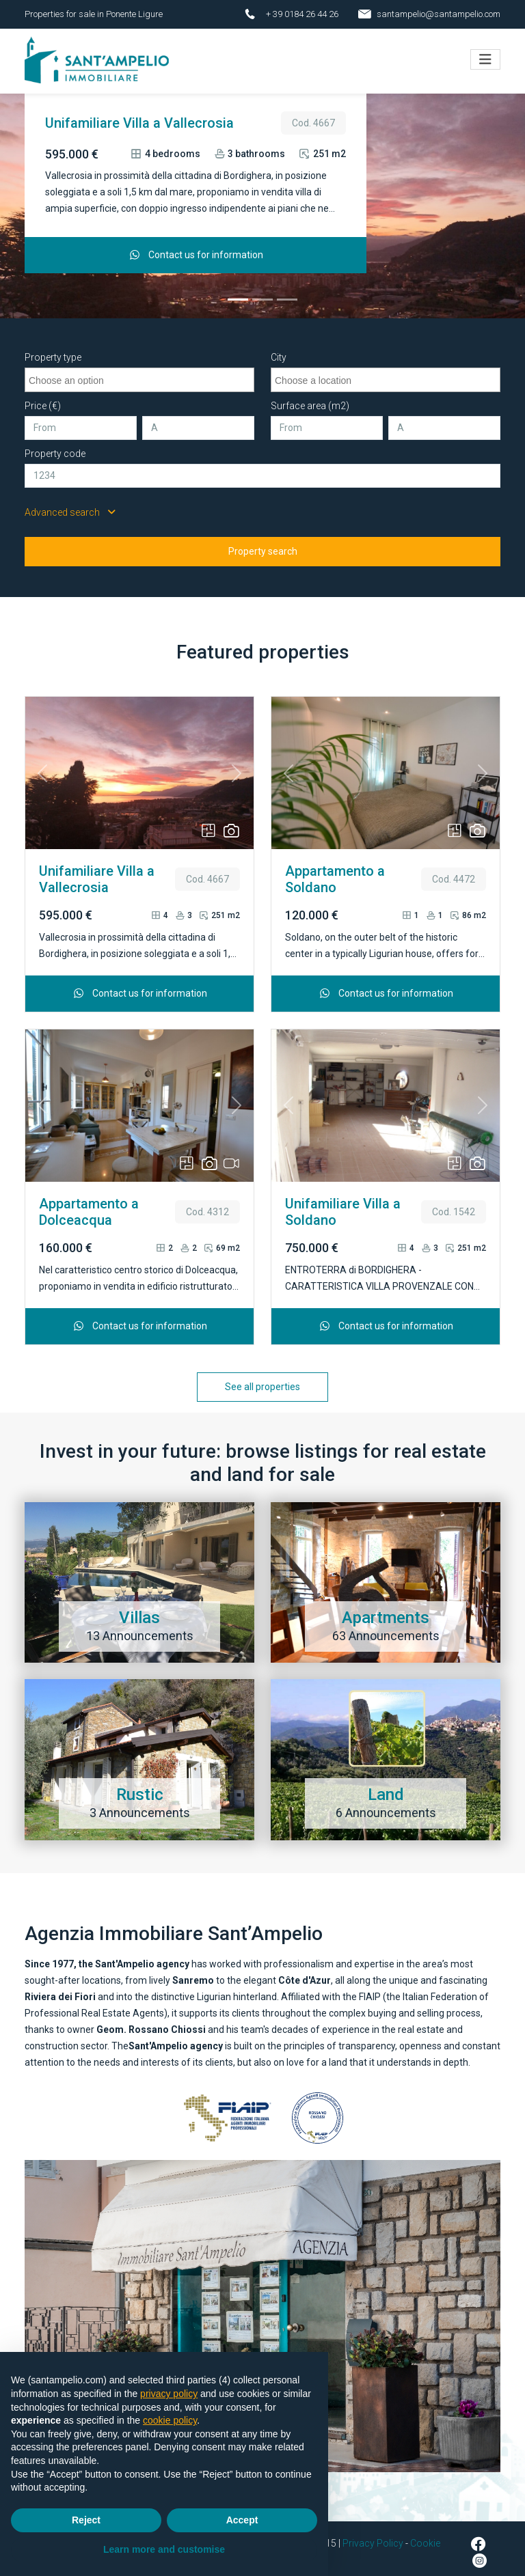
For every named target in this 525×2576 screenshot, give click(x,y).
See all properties (262, 1379)
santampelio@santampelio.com (438, 14)
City (278, 350)
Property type (53, 350)
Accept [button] (242, 2520)
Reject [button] (86, 2520)
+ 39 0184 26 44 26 (302, 14)
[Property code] (262, 469)
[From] (81, 421)
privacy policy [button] (169, 2393)
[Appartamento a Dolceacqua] (287, 293)
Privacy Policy (372, 2536)
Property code (55, 446)
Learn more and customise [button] (164, 2549)
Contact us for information (196, 248)
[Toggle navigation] (485, 56)
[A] (198, 421)
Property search (262, 544)
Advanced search (70, 505)
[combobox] (139, 373)
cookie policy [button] (170, 2420)
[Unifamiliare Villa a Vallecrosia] (238, 293)
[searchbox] (141, 371)
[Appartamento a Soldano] (262, 293)
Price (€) (43, 398)
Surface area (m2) (310, 398)
